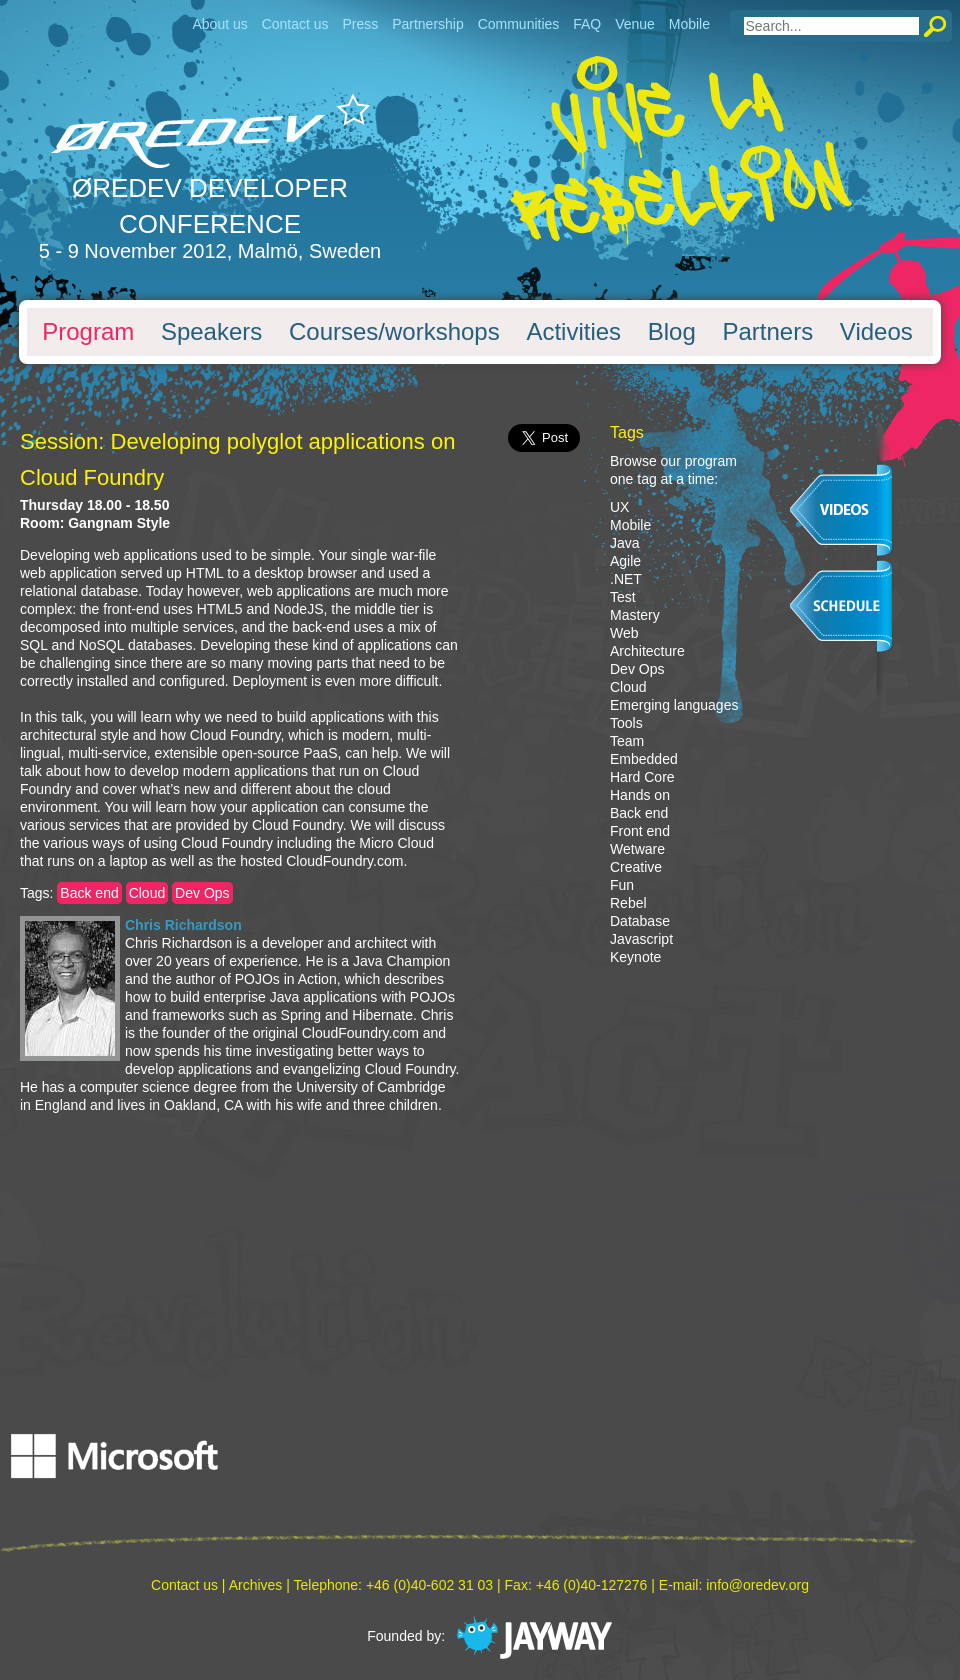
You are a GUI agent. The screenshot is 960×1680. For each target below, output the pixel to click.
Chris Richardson (183, 925)
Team (627, 741)
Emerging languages (674, 705)
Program (88, 332)
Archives (256, 1585)
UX (619, 507)
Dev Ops (202, 893)
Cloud (147, 893)
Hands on (640, 795)
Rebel (628, 903)
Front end (640, 831)
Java (625, 543)
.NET (626, 579)
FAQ (587, 24)
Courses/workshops (394, 332)
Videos (876, 332)
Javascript (641, 939)
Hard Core (642, 777)
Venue (635, 24)
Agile (625, 561)
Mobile (689, 24)
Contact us (295, 24)
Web (624, 633)
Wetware (637, 849)
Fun (622, 885)
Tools (626, 723)
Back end (89, 893)
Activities (573, 332)
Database (640, 921)
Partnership (428, 24)
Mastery (635, 615)
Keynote (635, 957)
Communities (519, 24)
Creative (636, 867)
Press (360, 24)
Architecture (647, 651)
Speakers (211, 332)
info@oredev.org (757, 1585)
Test (623, 597)
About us (219, 24)
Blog (672, 332)
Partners (767, 332)
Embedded (644, 759)
